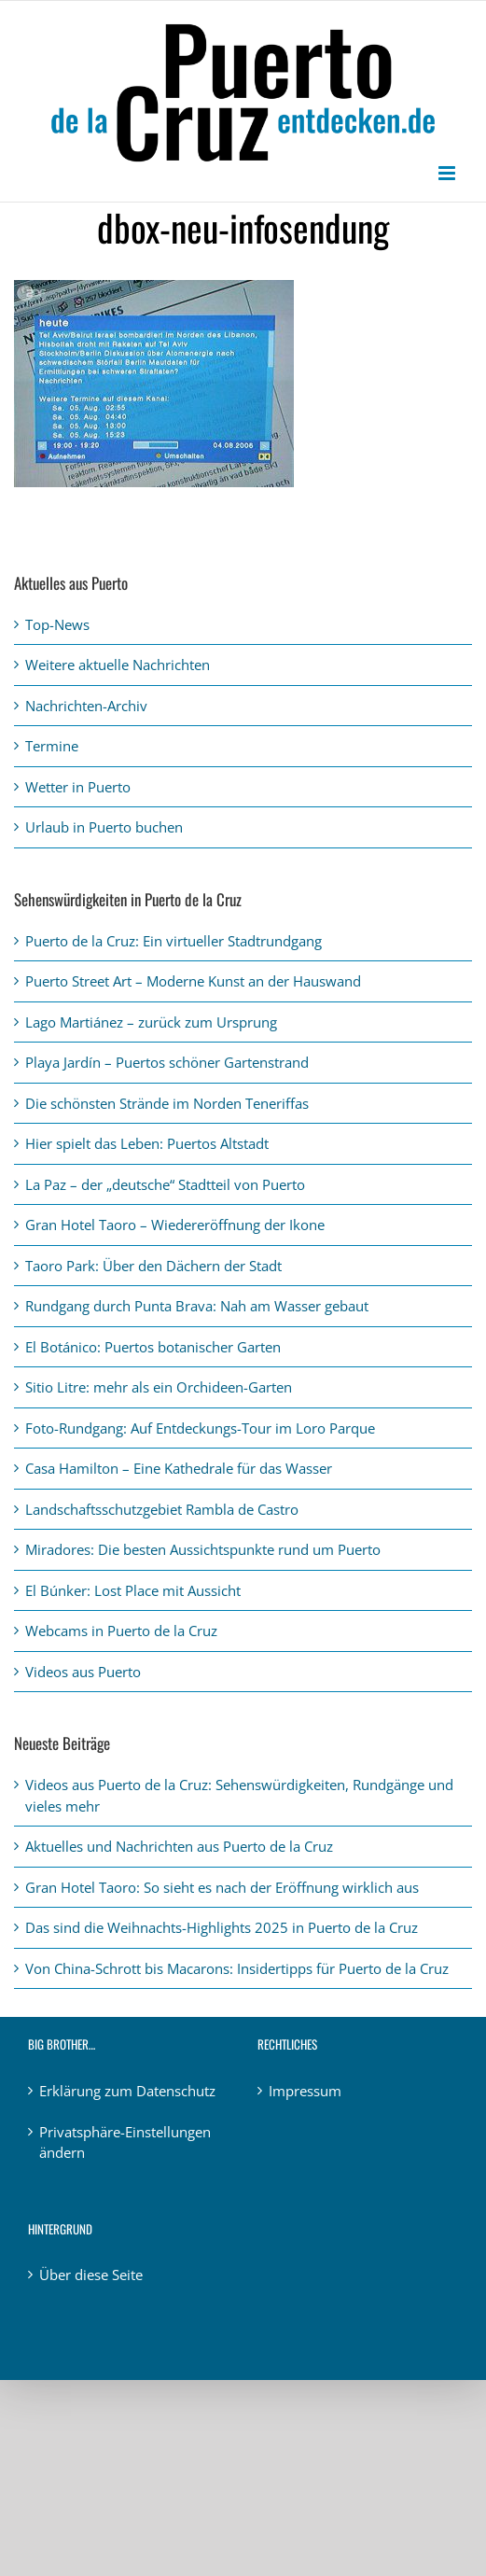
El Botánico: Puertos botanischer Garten (153, 1346)
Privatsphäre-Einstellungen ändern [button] (125, 2142)
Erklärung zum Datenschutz (127, 2090)
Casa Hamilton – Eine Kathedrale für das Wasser (178, 1468)
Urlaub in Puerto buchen (104, 827)
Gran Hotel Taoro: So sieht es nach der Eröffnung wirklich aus (222, 1887)
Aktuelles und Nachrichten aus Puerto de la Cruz (179, 1846)
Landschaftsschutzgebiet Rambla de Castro (162, 1509)
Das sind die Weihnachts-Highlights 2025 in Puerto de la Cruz (221, 1927)
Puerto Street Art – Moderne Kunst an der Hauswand (193, 981)
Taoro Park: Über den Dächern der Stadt (153, 1265)
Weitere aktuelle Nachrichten (117, 664)
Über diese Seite (91, 2274)
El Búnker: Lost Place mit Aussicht (133, 1590)
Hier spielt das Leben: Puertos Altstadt (147, 1143)
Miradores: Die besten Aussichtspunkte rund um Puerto (203, 1549)
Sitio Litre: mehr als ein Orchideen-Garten (158, 1387)
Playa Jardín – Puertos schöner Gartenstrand (167, 1062)
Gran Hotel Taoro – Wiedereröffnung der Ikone (175, 1224)
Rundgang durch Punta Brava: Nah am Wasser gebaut (196, 1305)
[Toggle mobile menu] (448, 173)
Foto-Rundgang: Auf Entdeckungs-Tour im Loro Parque (200, 1428)
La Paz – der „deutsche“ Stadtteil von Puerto (165, 1184)
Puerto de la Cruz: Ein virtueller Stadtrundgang (173, 940)
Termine (51, 745)
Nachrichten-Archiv (86, 705)
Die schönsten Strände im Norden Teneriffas (167, 1103)
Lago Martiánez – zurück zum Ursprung (151, 1022)
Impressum (305, 2090)
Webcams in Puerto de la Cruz (121, 1630)
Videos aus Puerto (83, 1671)
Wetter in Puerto (78, 786)
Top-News (57, 624)
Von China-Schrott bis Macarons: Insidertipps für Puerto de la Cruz (237, 1968)
